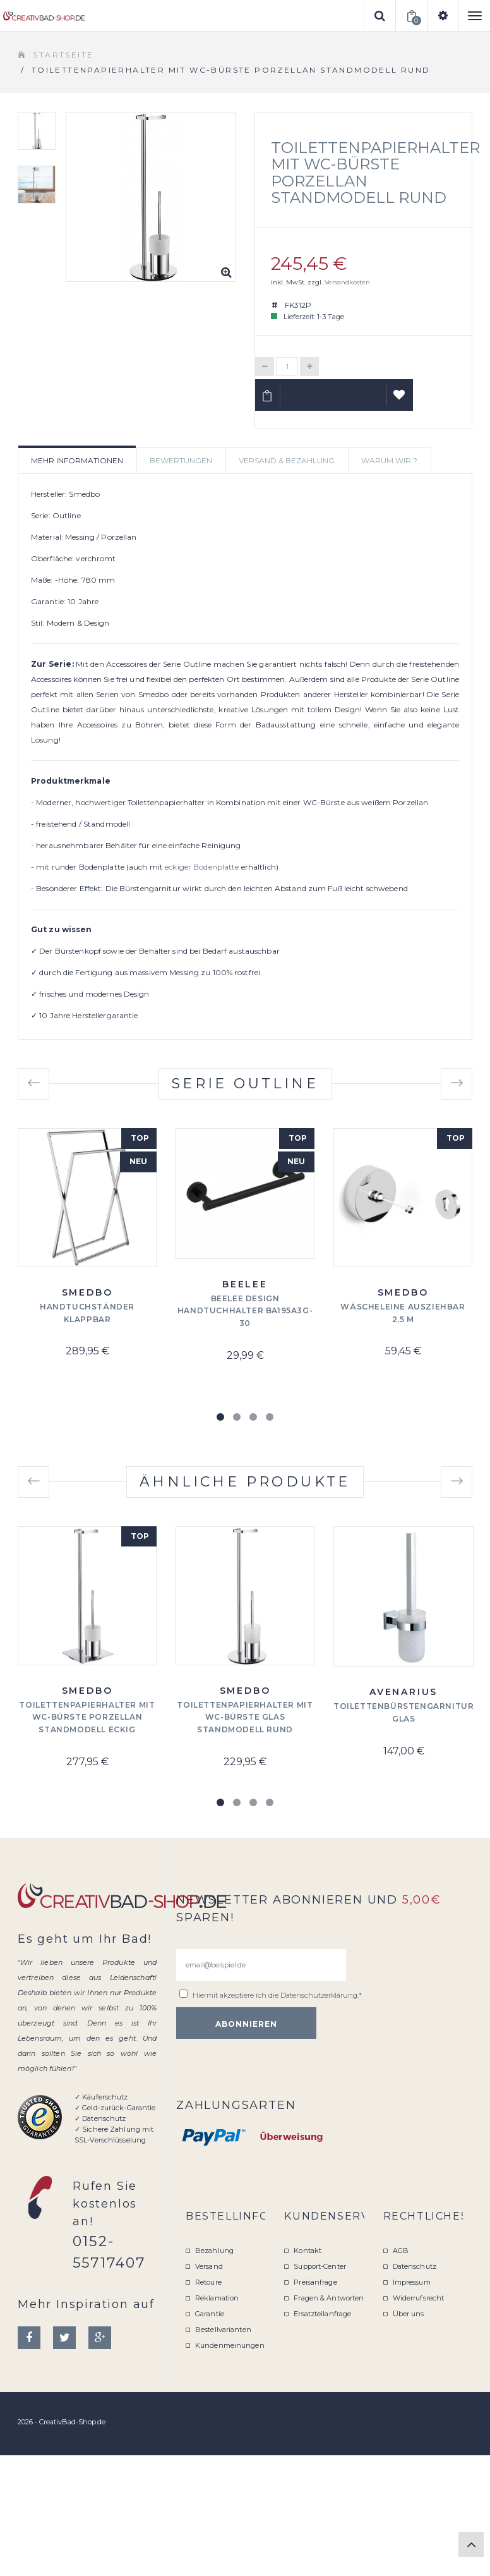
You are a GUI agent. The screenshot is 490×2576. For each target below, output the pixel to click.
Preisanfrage (315, 2282)
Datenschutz (414, 2266)
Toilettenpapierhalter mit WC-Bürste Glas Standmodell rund (245, 1717)
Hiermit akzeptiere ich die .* (277, 1995)
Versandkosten (347, 282)
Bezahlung (214, 2250)
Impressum (412, 2282)
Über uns (408, 2313)
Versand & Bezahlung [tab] (287, 460)
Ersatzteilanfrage (322, 2313)
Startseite (63, 54)
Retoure (208, 2282)
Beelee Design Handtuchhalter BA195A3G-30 (245, 1311)
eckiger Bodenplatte (202, 867)
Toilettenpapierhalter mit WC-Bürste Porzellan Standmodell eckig (87, 1717)
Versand (209, 2266)
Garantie (209, 2313)
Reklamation (217, 2297)
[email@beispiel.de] (261, 1965)
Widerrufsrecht (419, 2297)
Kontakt (307, 2250)
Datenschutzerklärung (318, 1995)
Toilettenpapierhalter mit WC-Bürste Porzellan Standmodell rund (375, 172)
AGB (401, 2250)
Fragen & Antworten (329, 2297)
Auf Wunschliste (400, 400)
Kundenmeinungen (230, 2345)
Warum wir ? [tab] (389, 460)
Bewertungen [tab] (181, 460)
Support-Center (320, 2266)
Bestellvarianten (223, 2329)
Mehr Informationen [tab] (77, 460)
